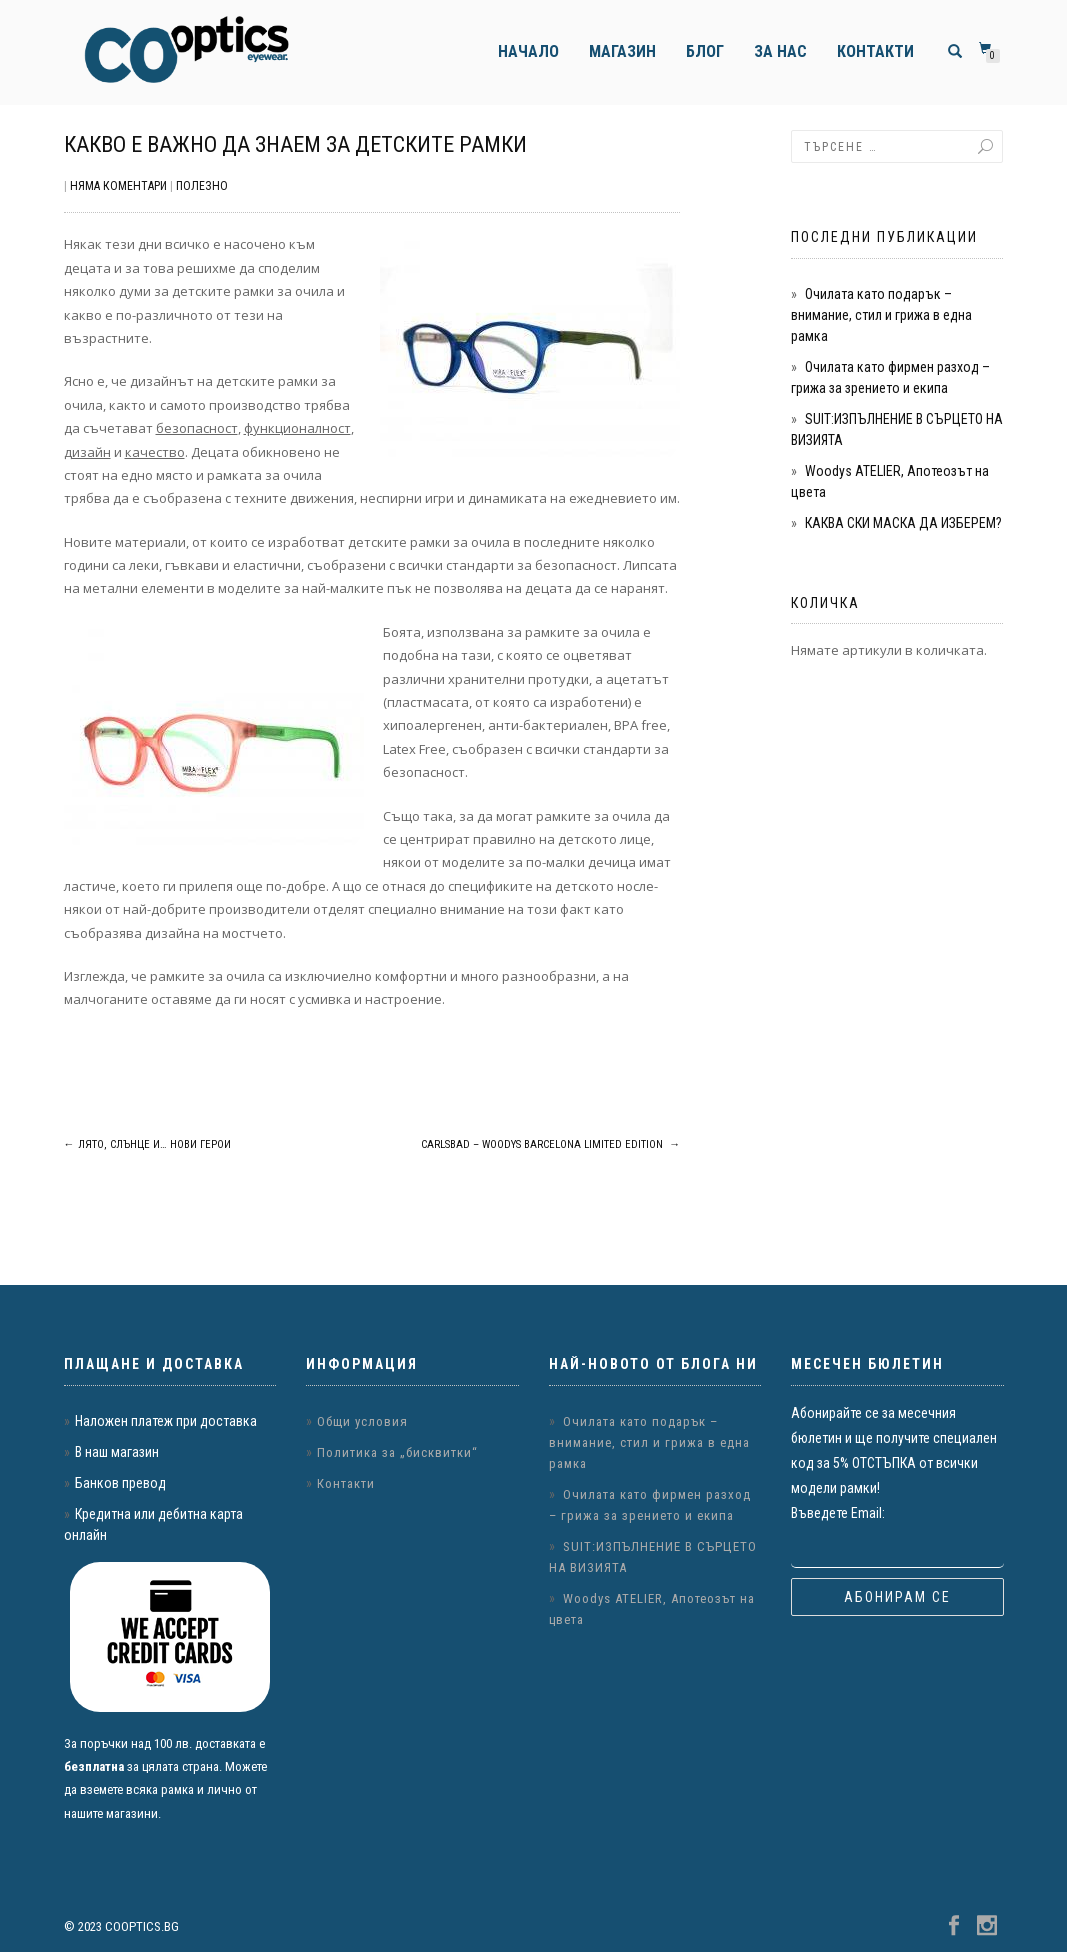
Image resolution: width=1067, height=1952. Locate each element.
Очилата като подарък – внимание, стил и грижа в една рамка (881, 315)
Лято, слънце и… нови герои (147, 1144)
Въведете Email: (838, 1513)
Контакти (875, 51)
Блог (705, 51)
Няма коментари (118, 186)
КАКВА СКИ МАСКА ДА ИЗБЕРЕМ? (903, 523)
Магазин (622, 51)
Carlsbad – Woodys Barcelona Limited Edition (550, 1144)
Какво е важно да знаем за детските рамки (295, 144)
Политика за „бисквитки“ (397, 1452)
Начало (528, 51)
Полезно (202, 186)
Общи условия (362, 1421)
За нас (780, 51)
